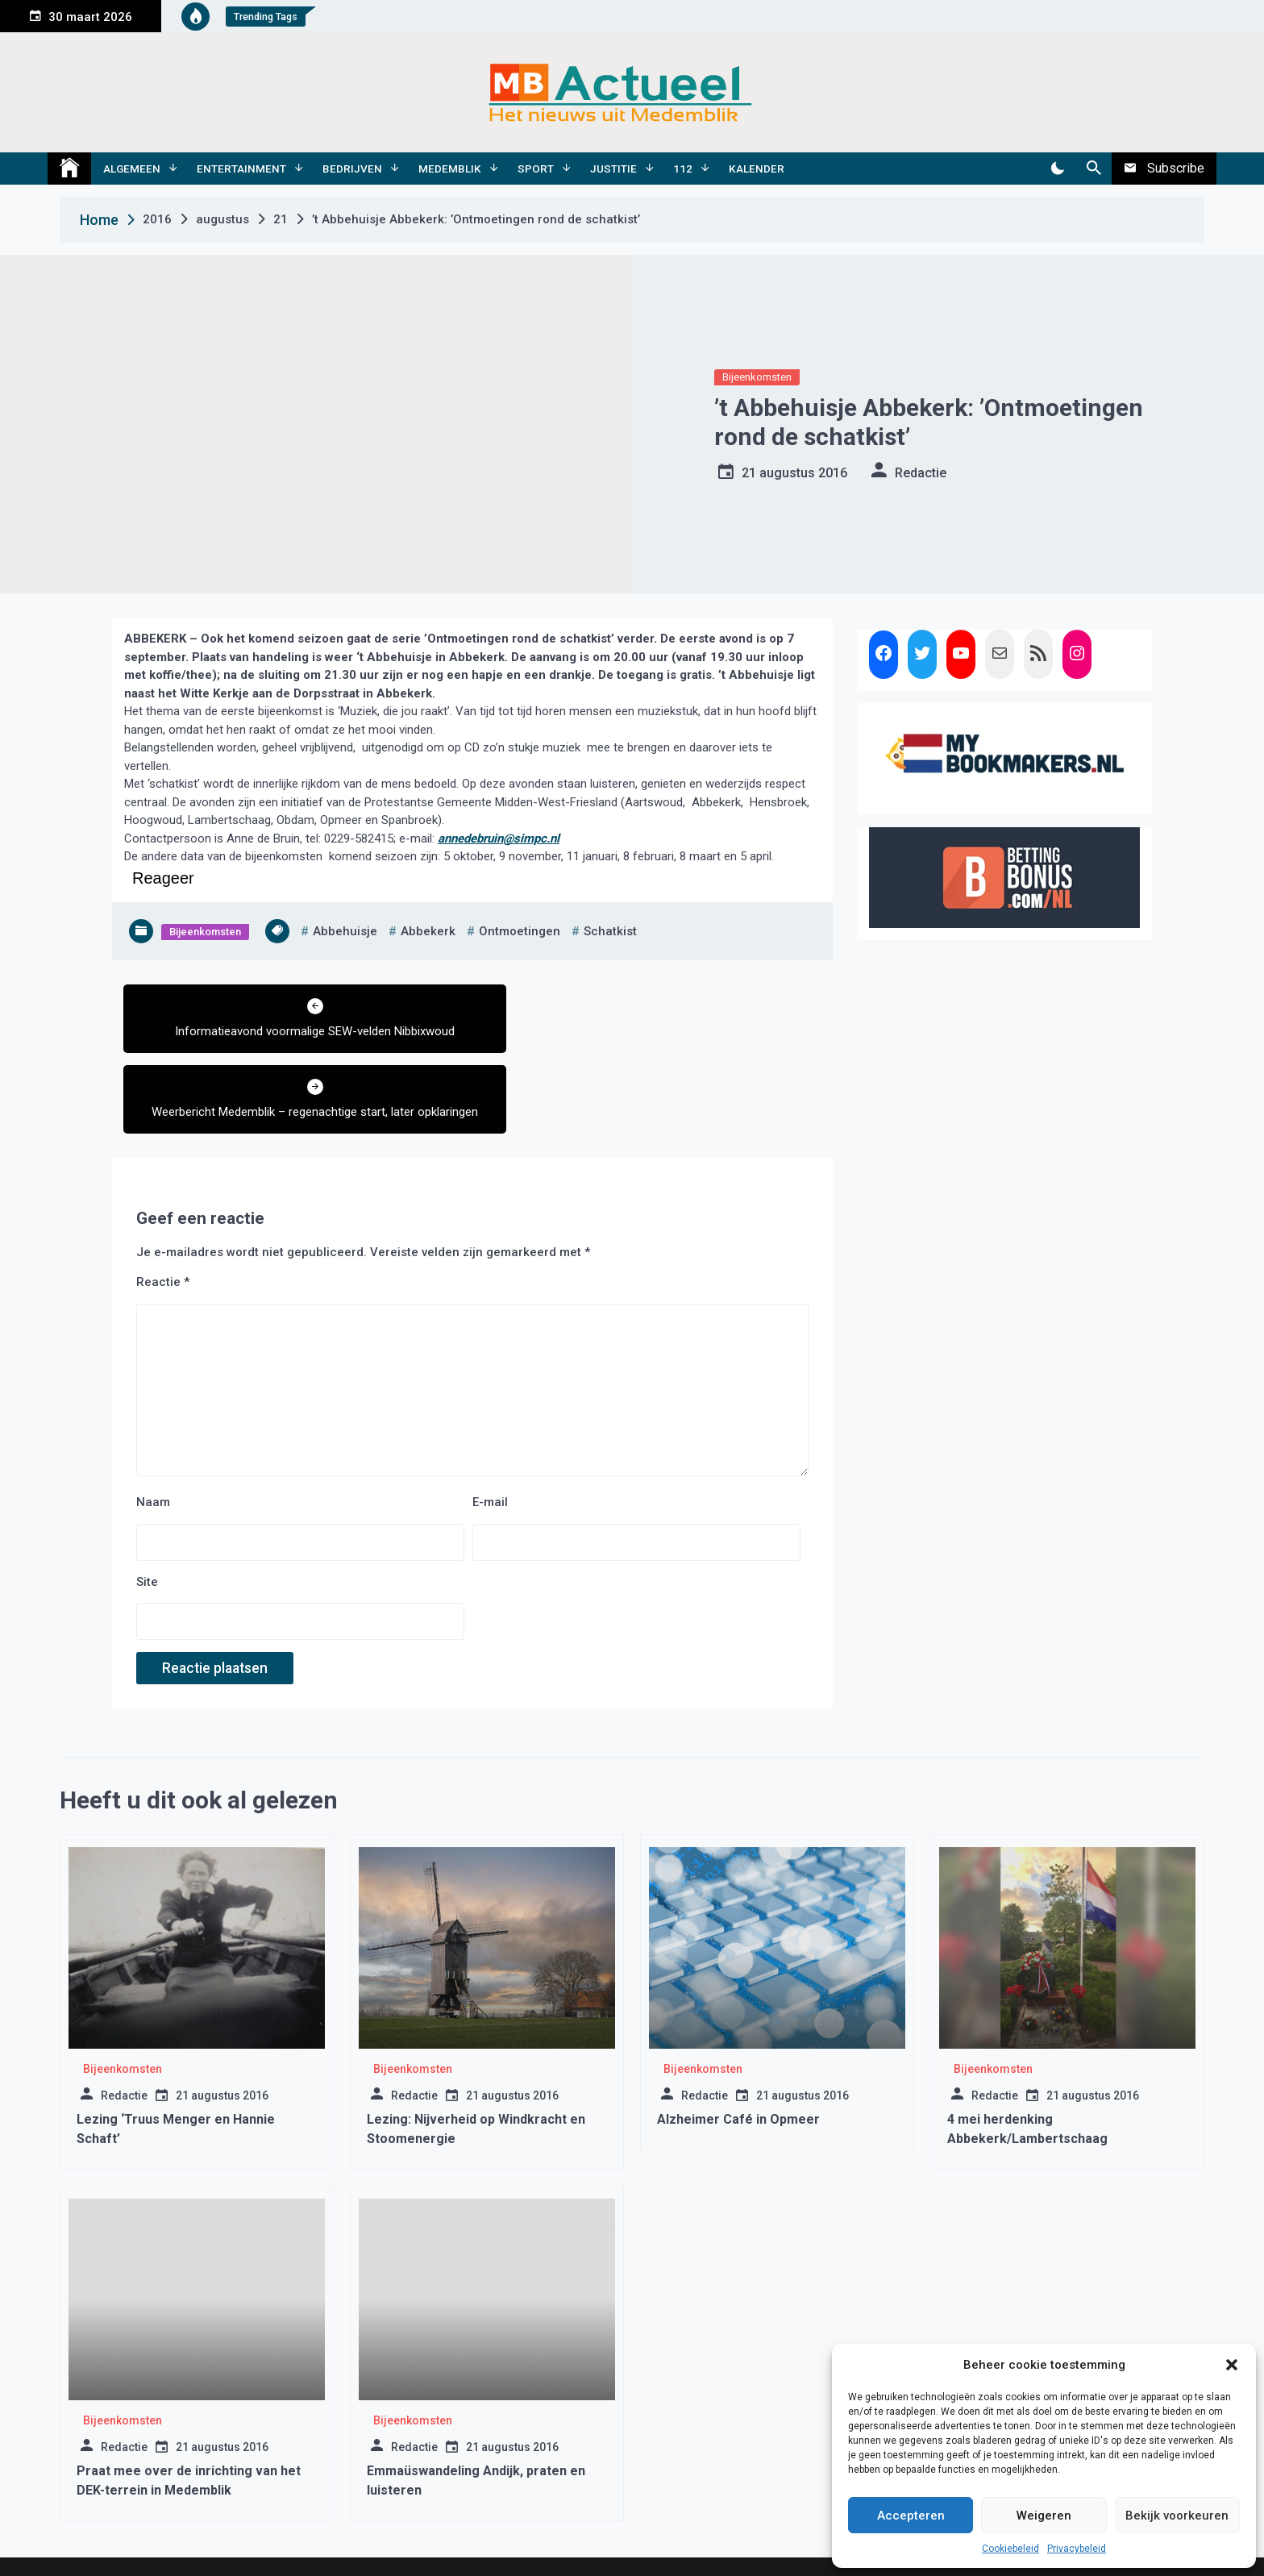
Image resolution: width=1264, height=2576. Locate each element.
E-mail (490, 1440)
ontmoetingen (519, 931)
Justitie (613, 168)
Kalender (756, 168)
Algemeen (131, 168)
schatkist (610, 931)
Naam (153, 1440)
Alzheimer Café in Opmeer (738, 2057)
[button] (1232, 2365)
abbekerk (428, 931)
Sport (536, 168)
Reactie (162, 1220)
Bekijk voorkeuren (1177, 2515)
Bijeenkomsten (757, 377)
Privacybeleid (1076, 2548)
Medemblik (449, 168)
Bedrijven (352, 168)
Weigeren (1044, 2515)
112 (682, 168)
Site (147, 1519)
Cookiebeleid (1010, 2548)
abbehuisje (345, 931)
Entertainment (241, 168)
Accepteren (911, 2515)
